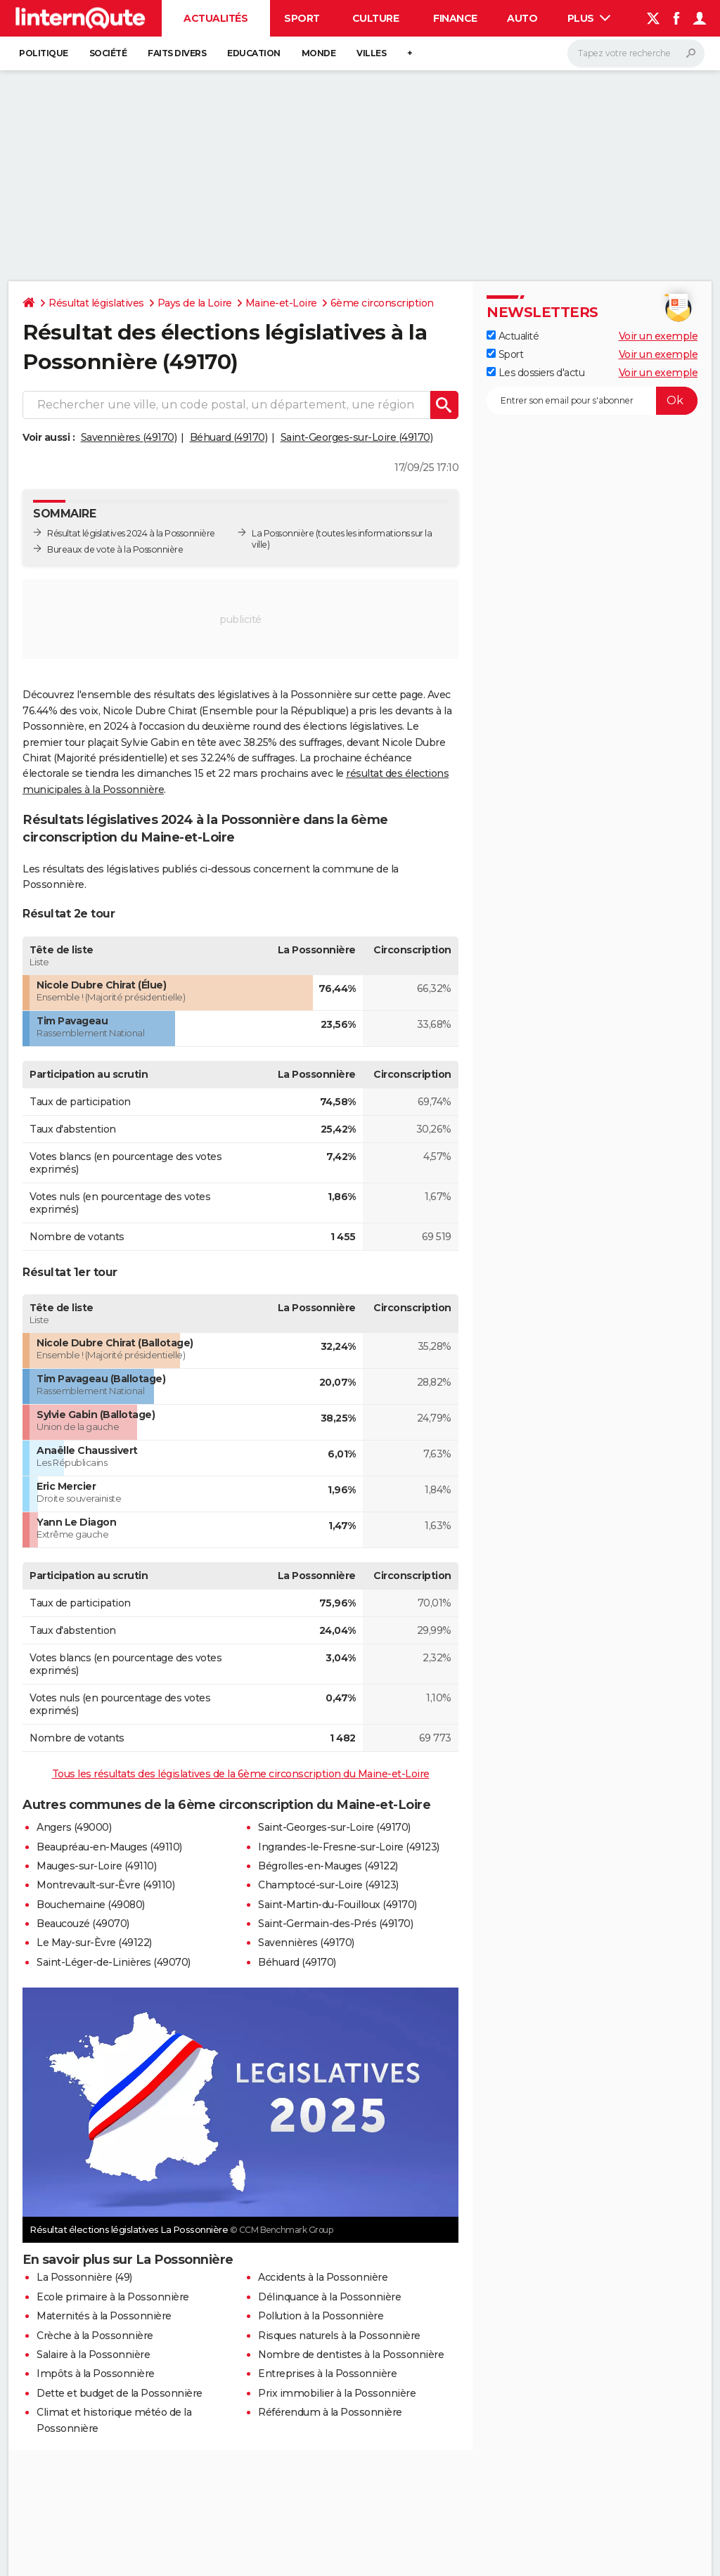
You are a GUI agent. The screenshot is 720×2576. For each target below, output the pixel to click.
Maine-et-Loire (281, 303)
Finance (455, 18)
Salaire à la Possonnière (93, 2354)
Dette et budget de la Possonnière (119, 2393)
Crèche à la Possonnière (95, 2335)
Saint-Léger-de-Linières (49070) (114, 1962)
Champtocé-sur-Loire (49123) (328, 1885)
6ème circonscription (382, 303)
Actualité (513, 336)
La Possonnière (283, 533)
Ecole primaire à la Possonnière (113, 2297)
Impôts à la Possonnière (96, 2373)
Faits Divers (177, 53)
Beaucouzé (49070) (83, 1923)
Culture (375, 18)
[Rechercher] (636, 53)
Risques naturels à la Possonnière (339, 2335)
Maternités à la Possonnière (104, 2316)
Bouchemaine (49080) (91, 1904)
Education (254, 53)
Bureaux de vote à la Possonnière (115, 549)
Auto (522, 18)
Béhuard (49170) (229, 437)
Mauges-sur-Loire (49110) (96, 1866)
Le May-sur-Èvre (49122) (94, 1942)
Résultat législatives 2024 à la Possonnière (131, 533)
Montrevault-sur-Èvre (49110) (105, 1885)
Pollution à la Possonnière (320, 2316)
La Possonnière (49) (84, 2277)
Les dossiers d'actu (535, 372)
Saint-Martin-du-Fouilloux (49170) (337, 1904)
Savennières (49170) (129, 437)
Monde (319, 53)
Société (108, 53)
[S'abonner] (592, 401)
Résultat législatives (96, 303)
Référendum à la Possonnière (330, 2412)
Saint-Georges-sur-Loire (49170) (357, 437)
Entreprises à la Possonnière (327, 2373)
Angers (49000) (74, 1827)
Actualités (216, 18)
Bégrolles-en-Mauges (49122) (328, 1866)
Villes (371, 53)
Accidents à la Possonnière (322, 2277)
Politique (43, 53)
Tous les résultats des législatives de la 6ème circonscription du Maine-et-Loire (241, 1773)
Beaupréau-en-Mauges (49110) (109, 1847)
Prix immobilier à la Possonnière (337, 2393)
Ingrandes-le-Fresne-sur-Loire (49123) (348, 1847)
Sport (302, 18)
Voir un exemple (658, 336)
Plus (589, 18)
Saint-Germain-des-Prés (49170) (335, 1923)
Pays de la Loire (195, 303)
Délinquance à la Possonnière (329, 2297)
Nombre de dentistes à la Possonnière (351, 2354)
